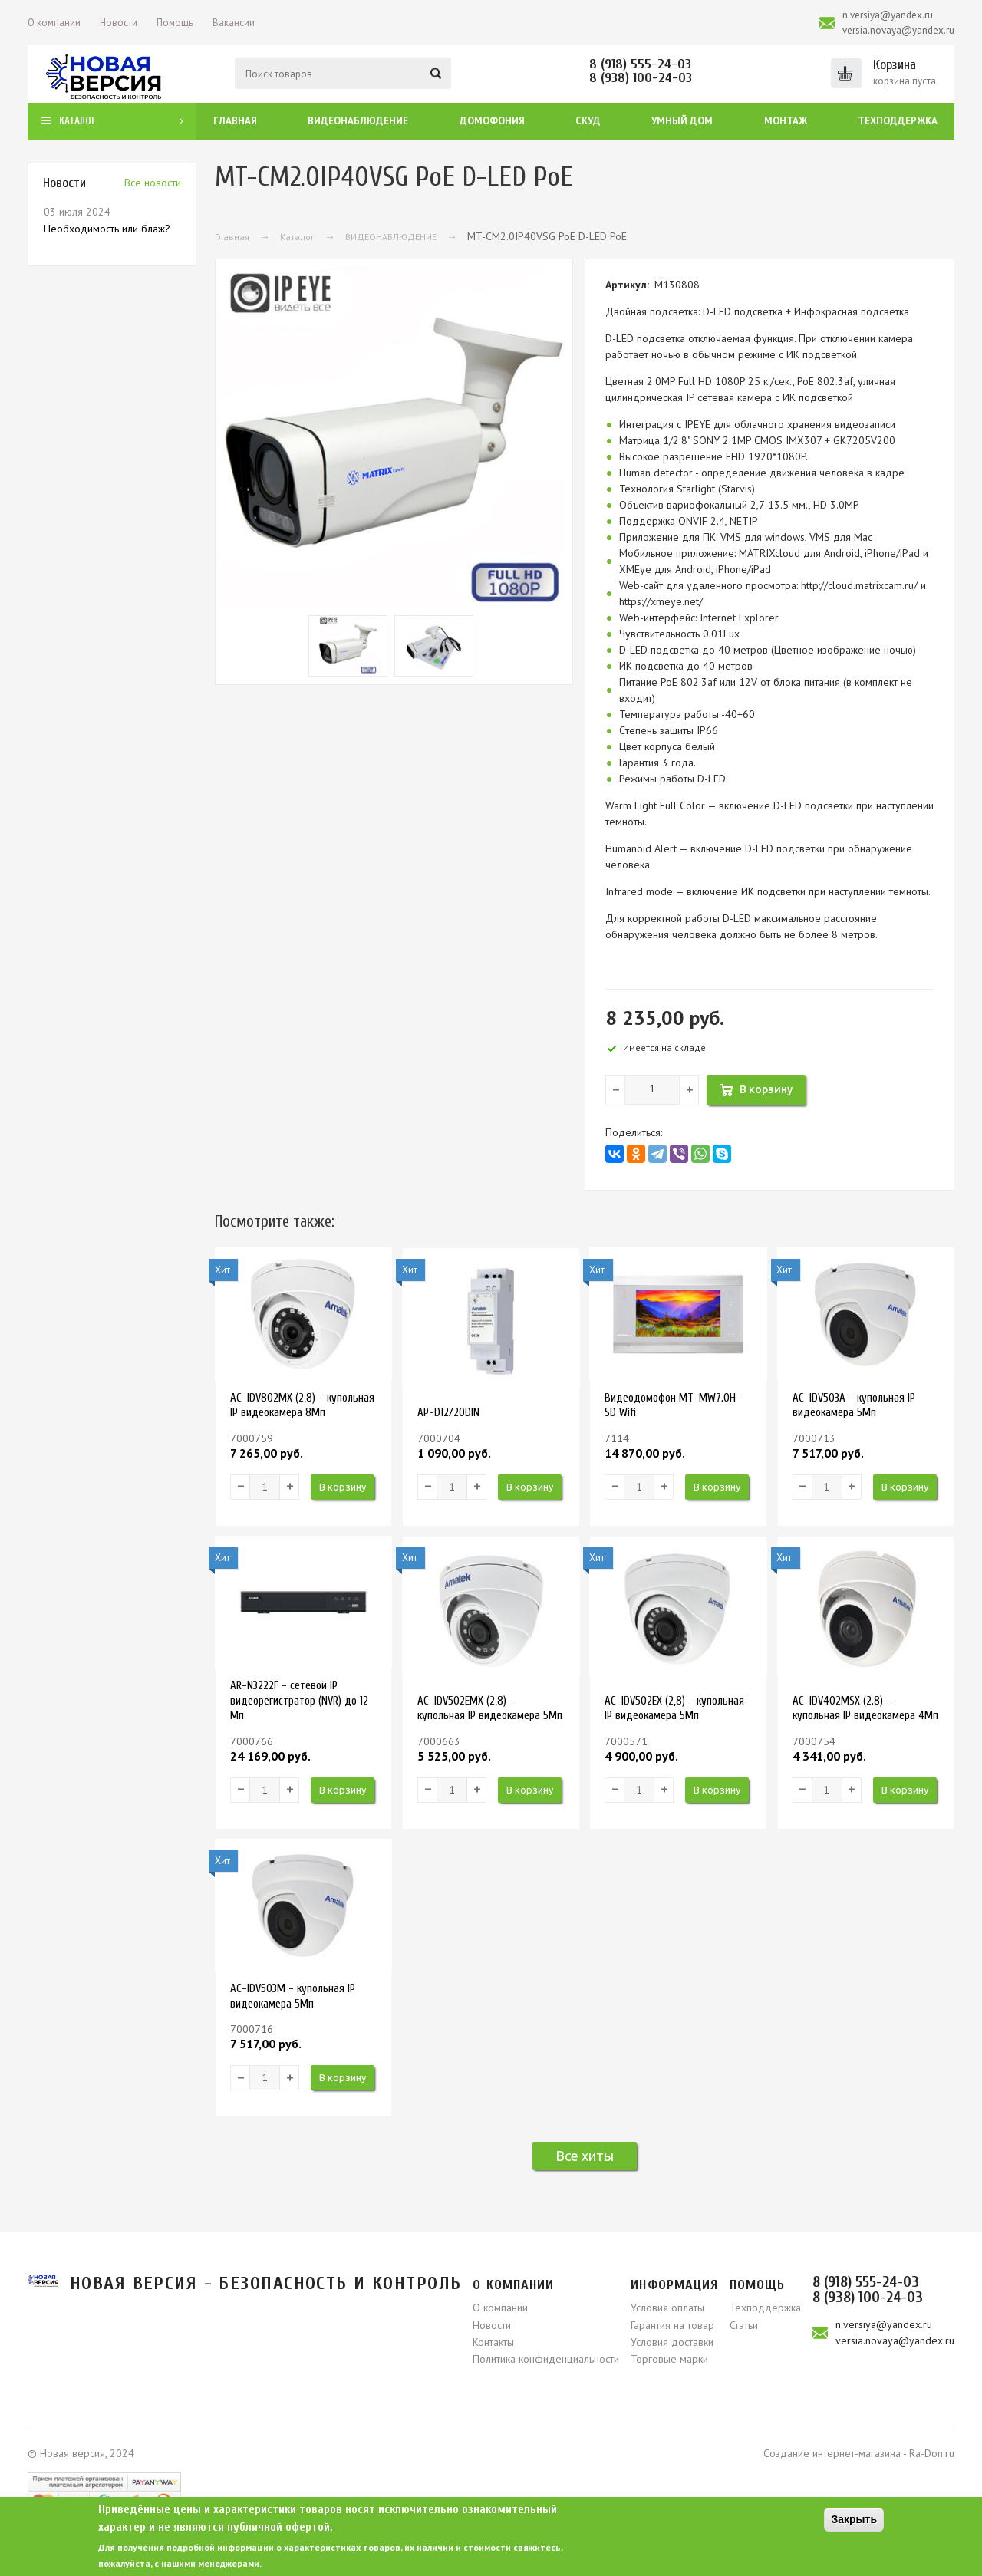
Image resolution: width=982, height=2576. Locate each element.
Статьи (744, 2325)
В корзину (342, 1486)
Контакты (493, 2342)
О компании (54, 22)
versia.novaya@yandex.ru (898, 30)
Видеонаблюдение (358, 120)
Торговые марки (669, 2359)
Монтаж (785, 120)
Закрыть (854, 2519)
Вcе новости (152, 182)
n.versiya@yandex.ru (887, 14)
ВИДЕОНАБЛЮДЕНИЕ (391, 236)
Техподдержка (898, 120)
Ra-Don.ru (931, 2453)
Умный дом (682, 120)
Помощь (175, 22)
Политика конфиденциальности (546, 2359)
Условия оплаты (667, 2307)
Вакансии (234, 22)
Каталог (297, 236)
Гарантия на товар (672, 2325)
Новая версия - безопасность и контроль (266, 2283)
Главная (235, 120)
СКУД (588, 120)
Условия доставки (672, 2342)
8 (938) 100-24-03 (640, 78)
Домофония (492, 120)
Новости (118, 22)
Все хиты (584, 2155)
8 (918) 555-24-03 (640, 64)
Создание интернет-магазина (832, 2453)
